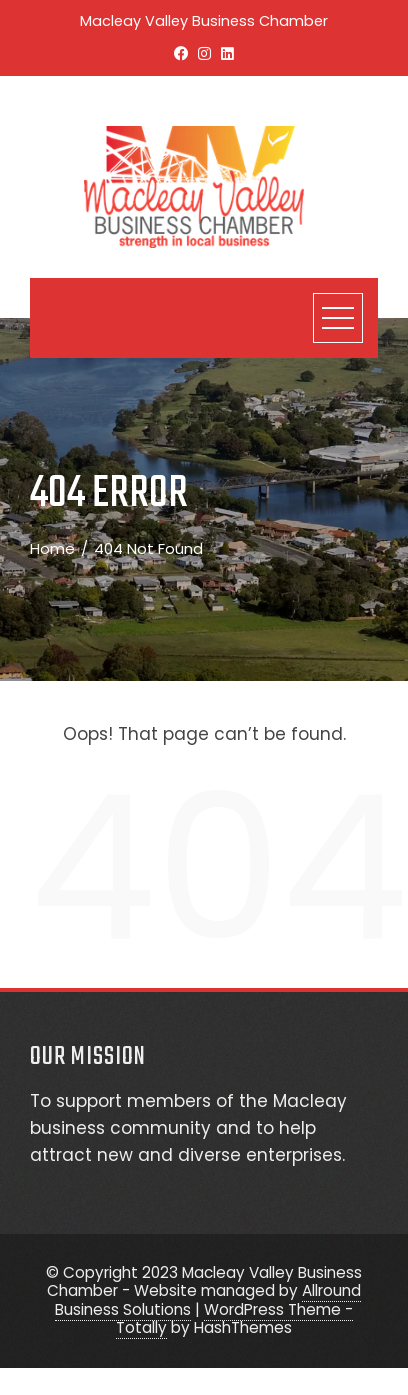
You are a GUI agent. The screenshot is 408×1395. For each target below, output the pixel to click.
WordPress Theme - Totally (234, 1318)
